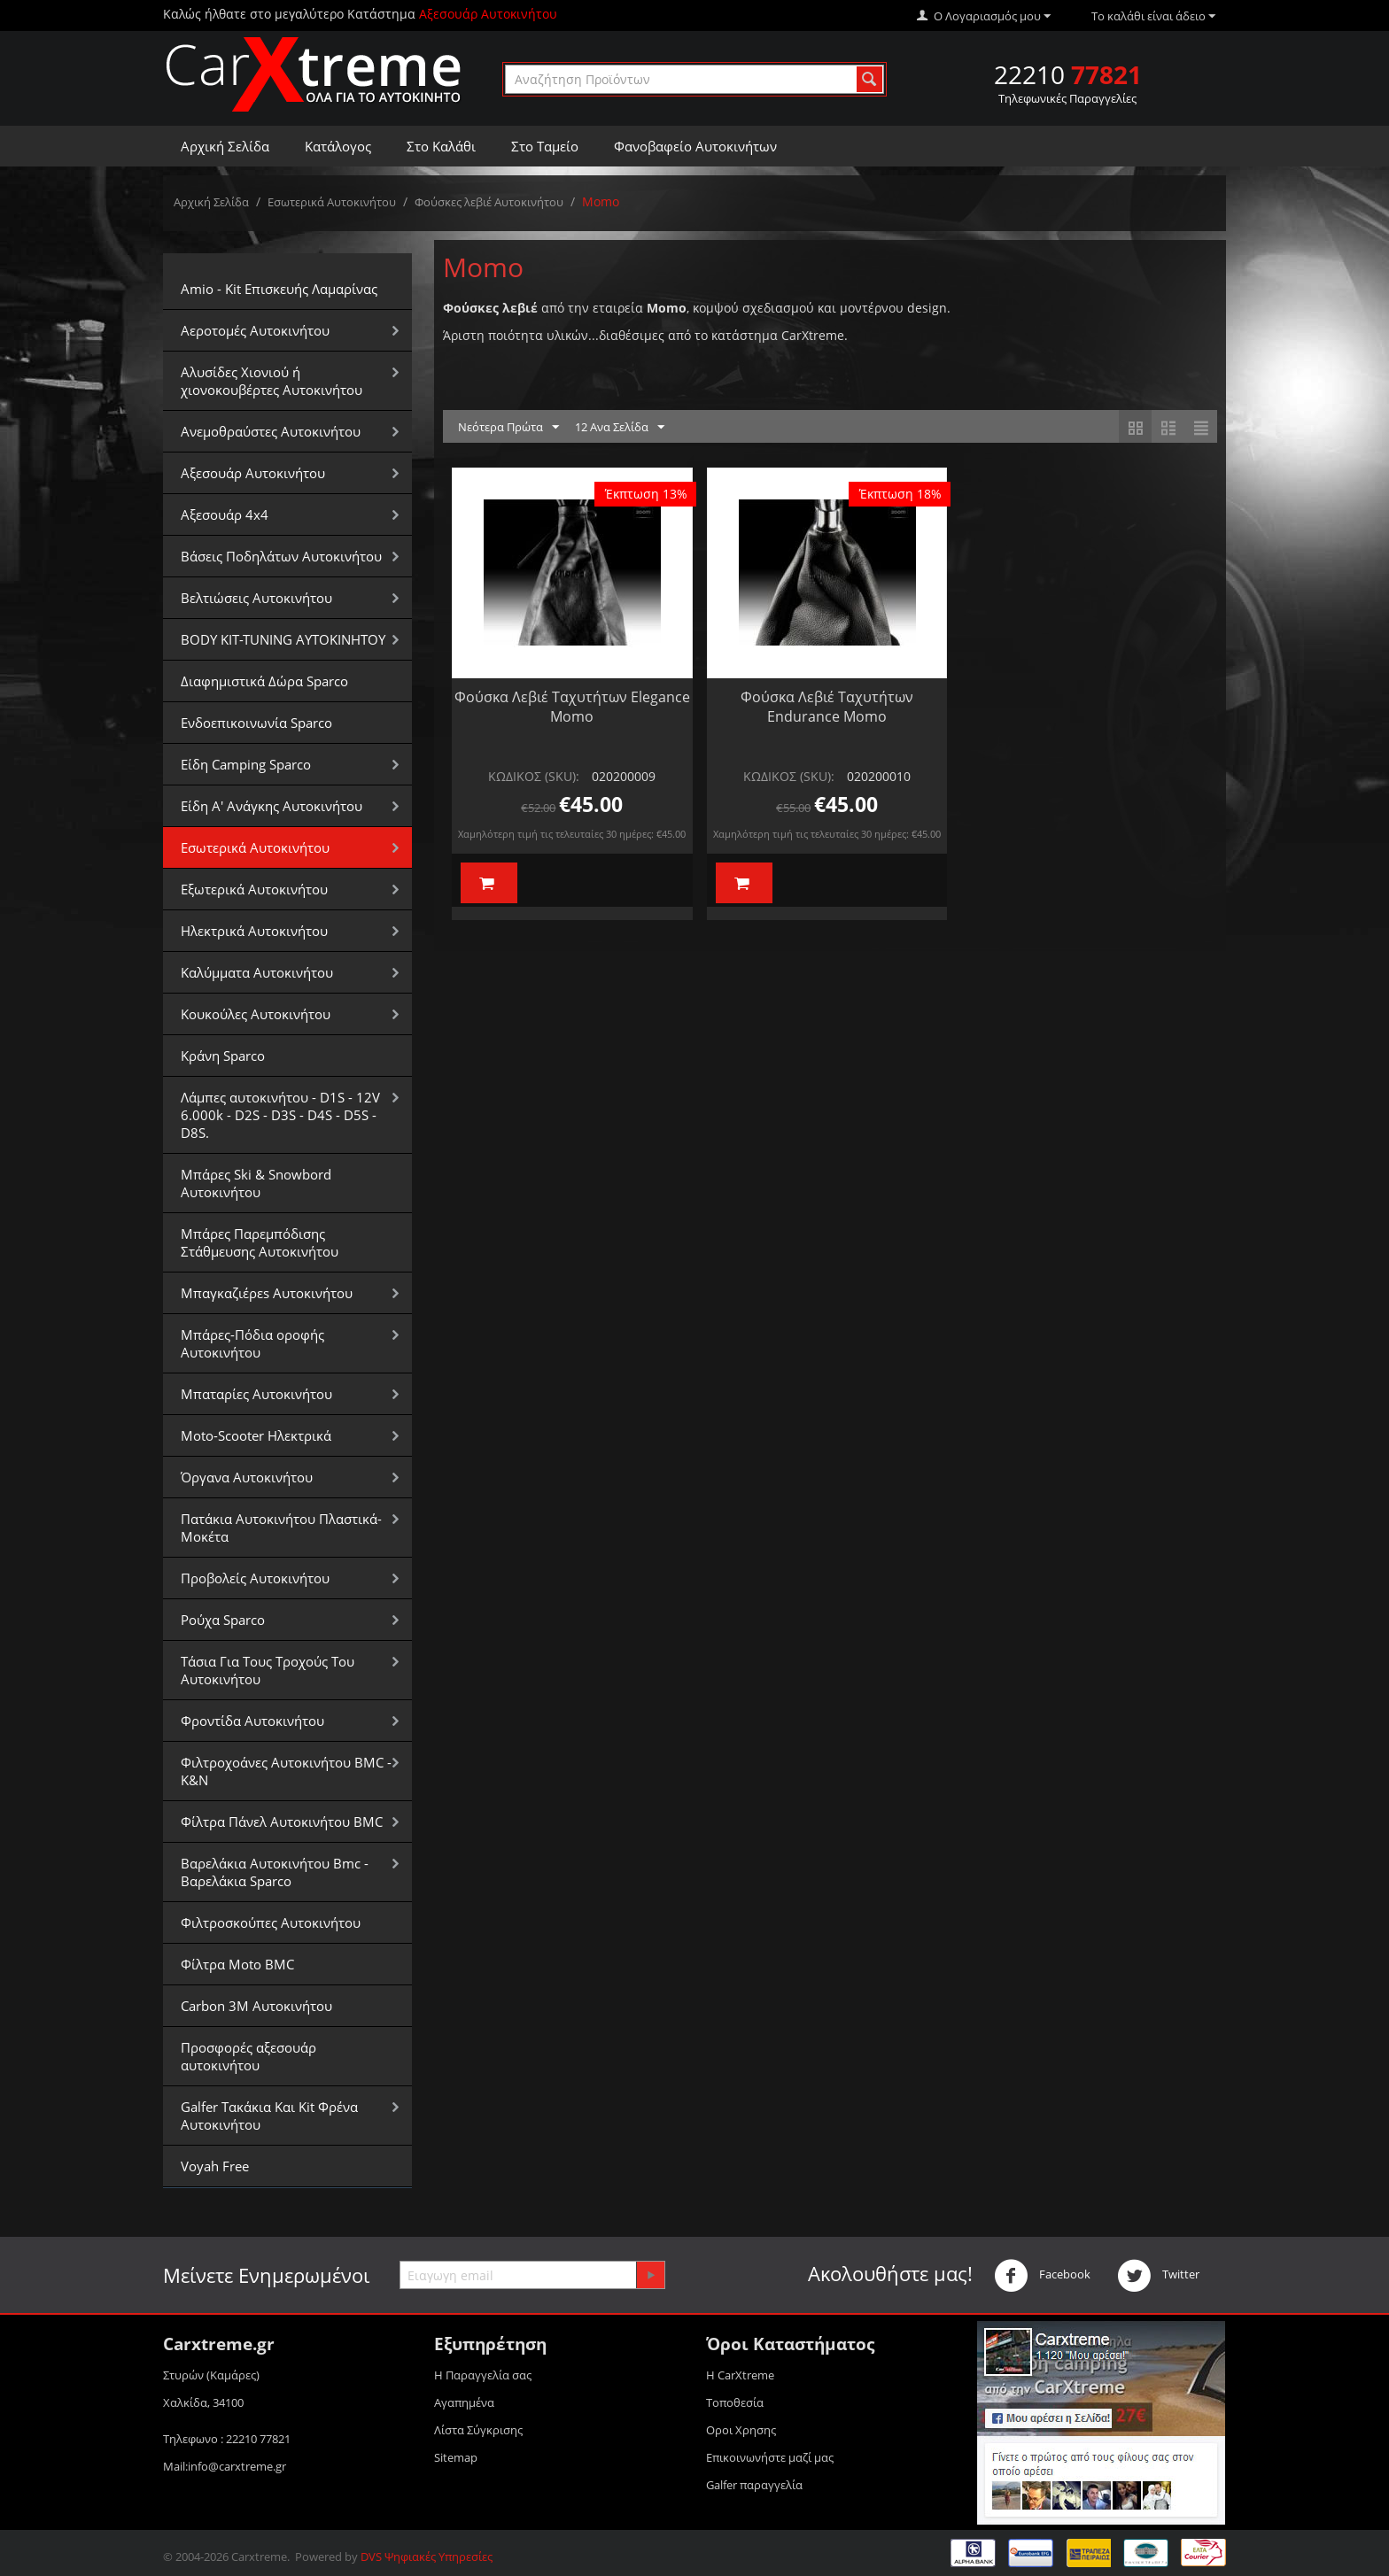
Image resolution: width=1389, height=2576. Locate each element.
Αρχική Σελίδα (225, 146)
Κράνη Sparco (223, 1055)
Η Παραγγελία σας (483, 2375)
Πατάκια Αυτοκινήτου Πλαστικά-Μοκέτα (281, 1527)
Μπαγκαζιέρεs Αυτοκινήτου (267, 1293)
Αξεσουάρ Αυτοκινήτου (253, 473)
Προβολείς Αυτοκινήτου (255, 1578)
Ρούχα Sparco (223, 1619)
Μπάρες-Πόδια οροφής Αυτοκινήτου (252, 1343)
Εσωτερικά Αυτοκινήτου (332, 202)
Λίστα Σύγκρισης (478, 2430)
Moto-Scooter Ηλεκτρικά (256, 1435)
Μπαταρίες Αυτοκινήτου (256, 1394)
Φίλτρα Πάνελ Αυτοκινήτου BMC (282, 1821)
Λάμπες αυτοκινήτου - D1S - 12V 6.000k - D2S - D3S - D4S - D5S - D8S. (280, 1114)
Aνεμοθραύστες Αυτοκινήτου (271, 431)
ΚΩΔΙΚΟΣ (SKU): (533, 776)
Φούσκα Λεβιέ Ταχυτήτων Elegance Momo (572, 706)
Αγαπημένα (464, 2402)
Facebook (1042, 2276)
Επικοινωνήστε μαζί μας (770, 2457)
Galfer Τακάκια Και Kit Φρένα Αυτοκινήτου (269, 2115)
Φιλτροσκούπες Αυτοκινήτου (271, 1922)
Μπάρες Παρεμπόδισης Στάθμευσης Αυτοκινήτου (259, 1242)
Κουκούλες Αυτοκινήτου (255, 1014)
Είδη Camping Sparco (246, 764)
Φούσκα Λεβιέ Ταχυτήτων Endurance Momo (827, 706)
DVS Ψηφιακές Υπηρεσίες (427, 2556)
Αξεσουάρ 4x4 (224, 514)
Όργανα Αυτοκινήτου (247, 1477)
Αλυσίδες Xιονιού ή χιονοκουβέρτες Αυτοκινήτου (271, 380)
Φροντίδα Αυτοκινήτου (252, 1720)
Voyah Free (215, 2166)
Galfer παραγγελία (754, 2485)
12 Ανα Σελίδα (619, 428)
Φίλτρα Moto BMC (237, 1964)
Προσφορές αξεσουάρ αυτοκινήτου (248, 2056)
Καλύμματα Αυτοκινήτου (257, 972)
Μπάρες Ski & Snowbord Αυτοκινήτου (256, 1183)
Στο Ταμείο (544, 146)
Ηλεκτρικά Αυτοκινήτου (254, 931)
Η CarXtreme (740, 2375)
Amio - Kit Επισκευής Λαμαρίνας (279, 289)
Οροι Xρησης (741, 2430)
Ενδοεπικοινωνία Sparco (256, 722)
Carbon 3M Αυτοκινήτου (256, 2006)
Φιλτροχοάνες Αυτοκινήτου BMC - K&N (286, 1771)
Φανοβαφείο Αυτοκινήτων (695, 146)
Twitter (1158, 2276)
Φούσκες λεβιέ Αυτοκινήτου (489, 202)
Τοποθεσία (735, 2402)
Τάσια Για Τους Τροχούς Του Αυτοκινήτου (267, 1670)
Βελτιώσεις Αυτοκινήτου (256, 598)
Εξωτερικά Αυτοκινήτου (254, 889)
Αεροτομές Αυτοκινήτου (255, 330)
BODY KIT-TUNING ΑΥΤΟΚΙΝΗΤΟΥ (283, 639)
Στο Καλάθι (441, 146)
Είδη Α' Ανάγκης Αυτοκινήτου (271, 806)
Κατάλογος (338, 146)
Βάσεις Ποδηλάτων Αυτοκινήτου (281, 556)
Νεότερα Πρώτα (508, 428)
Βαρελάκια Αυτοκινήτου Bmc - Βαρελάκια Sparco (275, 1872)
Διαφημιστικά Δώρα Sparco (264, 681)
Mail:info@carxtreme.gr (224, 2466)
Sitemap (455, 2457)
